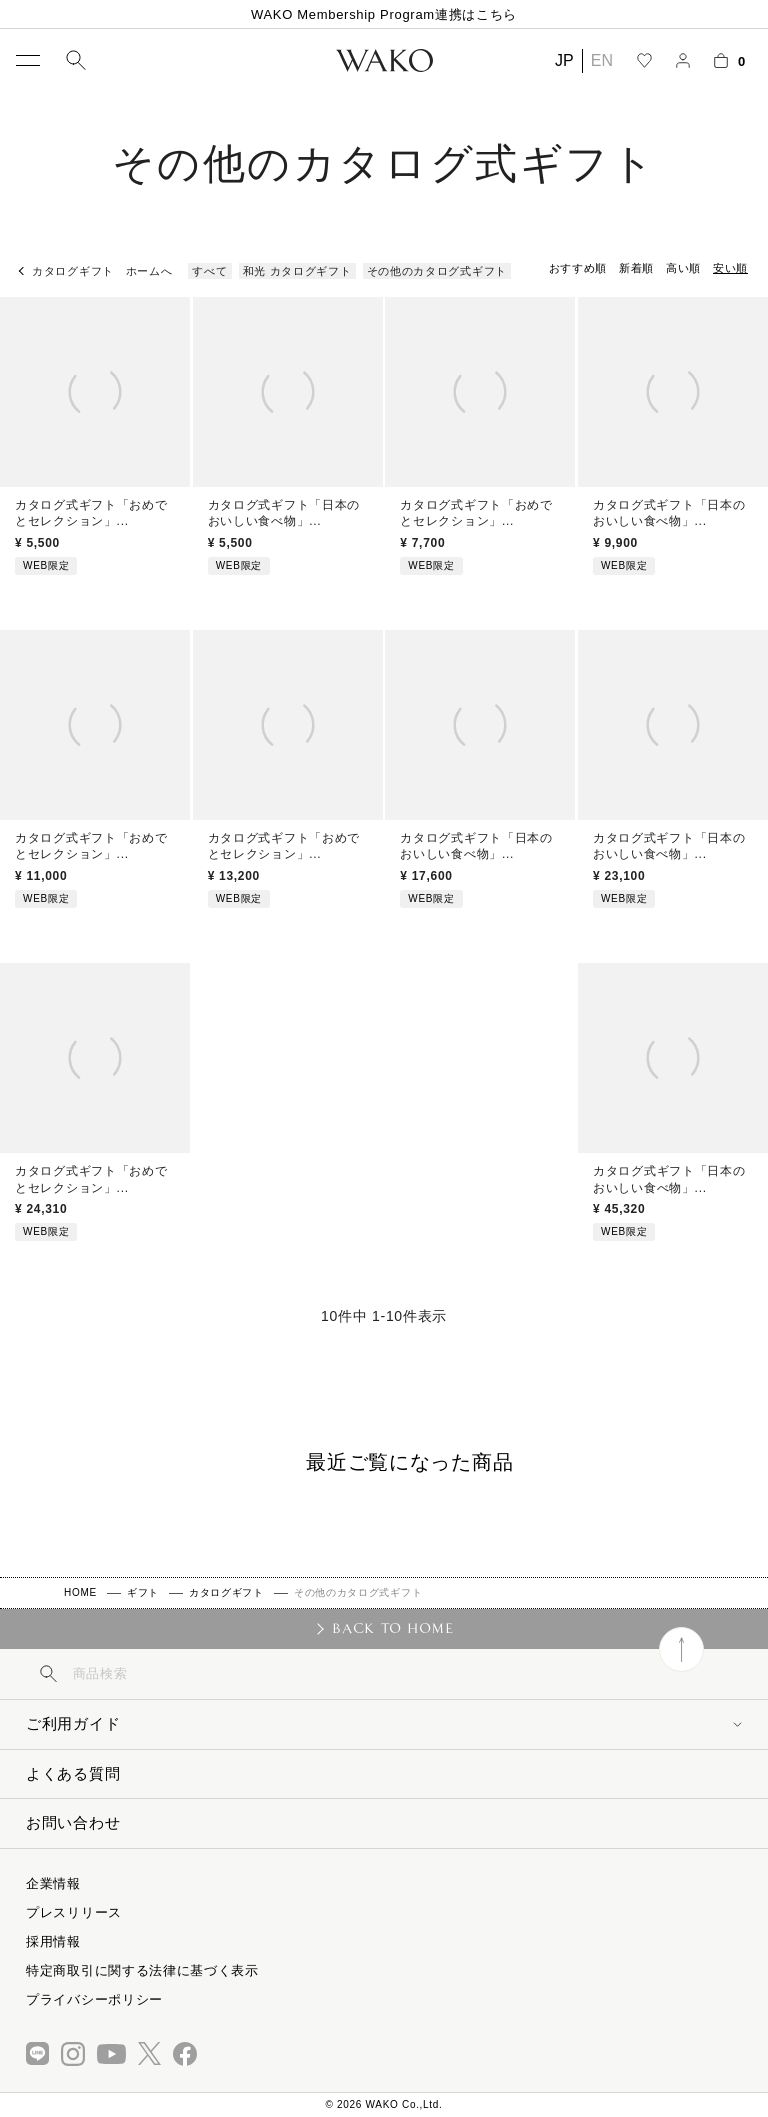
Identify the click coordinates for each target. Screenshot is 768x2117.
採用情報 (53, 1941)
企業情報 (53, 1883)
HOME (80, 1592)
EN (602, 60)
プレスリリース (74, 1912)
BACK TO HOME (392, 1628)
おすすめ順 (578, 268)
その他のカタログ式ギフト (437, 271)
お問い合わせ (73, 1822)
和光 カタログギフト (297, 271)
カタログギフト (226, 1592)
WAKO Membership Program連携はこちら (384, 14)
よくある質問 (73, 1773)
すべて (209, 271)
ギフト (143, 1592)
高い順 (683, 268)
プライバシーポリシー (94, 1999)
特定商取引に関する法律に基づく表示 (142, 1970)
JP (564, 60)
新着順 (636, 268)
